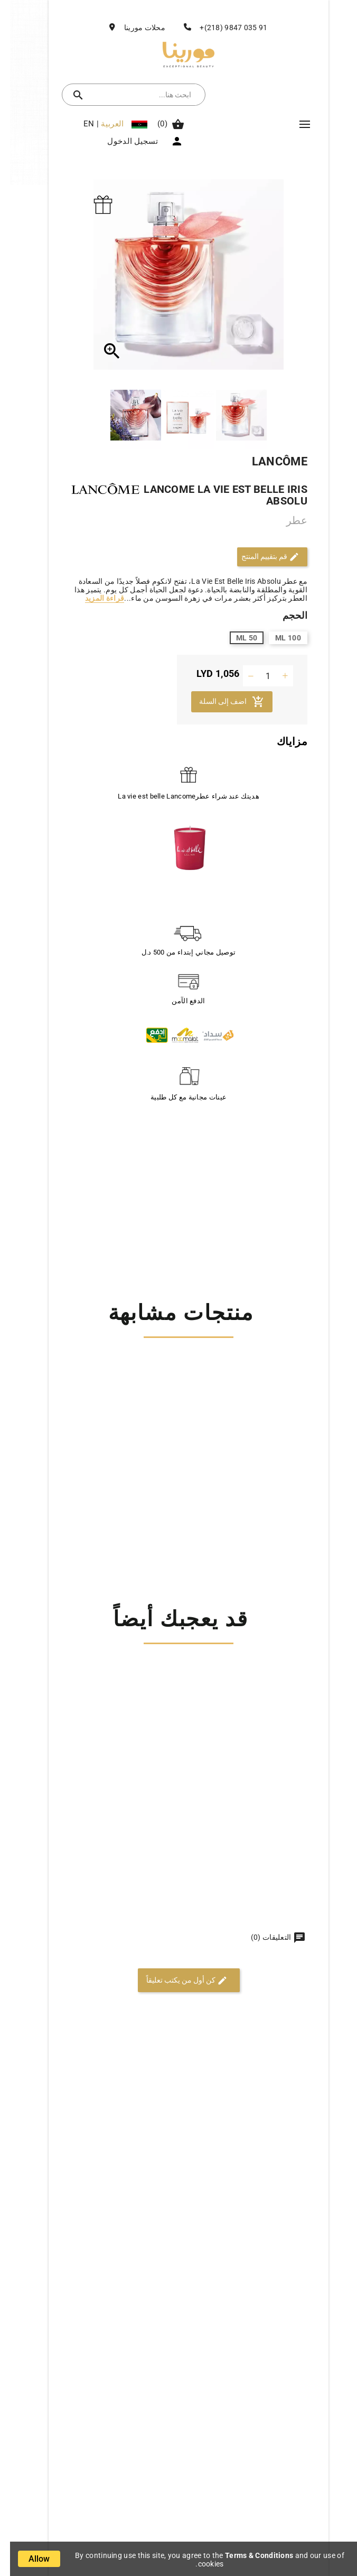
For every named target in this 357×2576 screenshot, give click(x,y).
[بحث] (134, 94)
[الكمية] (258, 675)
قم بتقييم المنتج (260, 557)
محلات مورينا (134, 27)
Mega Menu (294, 124)
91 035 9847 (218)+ (223, 27)
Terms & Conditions (249, 2555)
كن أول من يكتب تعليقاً (177, 1980)
